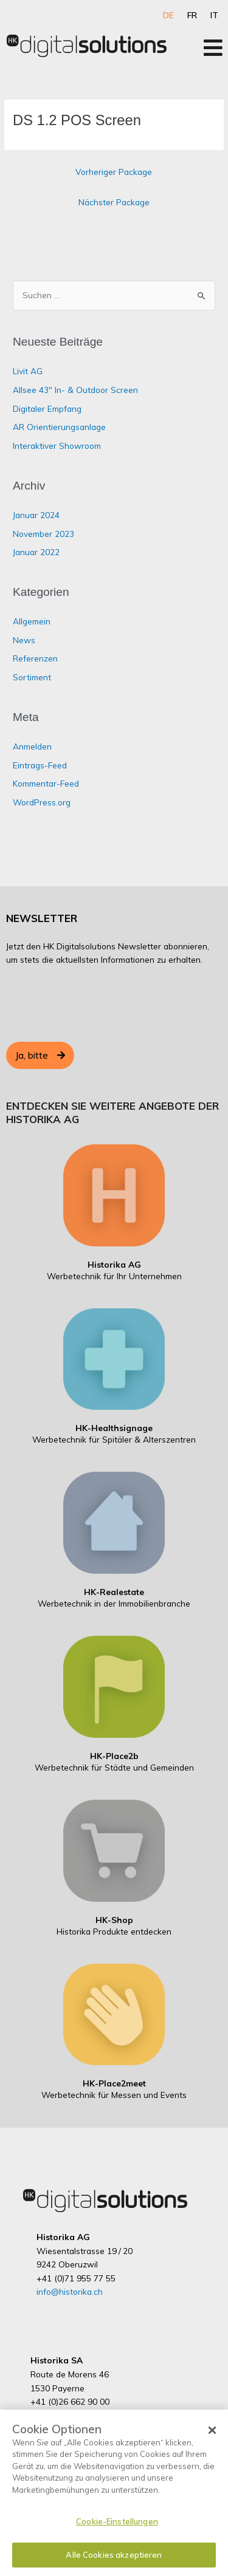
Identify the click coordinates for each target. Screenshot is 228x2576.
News (24, 640)
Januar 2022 (36, 552)
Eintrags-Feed (40, 765)
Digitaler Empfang (47, 408)
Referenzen (35, 658)
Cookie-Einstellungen (117, 2524)
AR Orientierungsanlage (59, 427)
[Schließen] (212, 2432)
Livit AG (28, 371)
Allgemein (31, 621)
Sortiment (32, 677)
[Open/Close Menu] (213, 47)
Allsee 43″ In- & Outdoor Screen (75, 389)
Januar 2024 (36, 515)
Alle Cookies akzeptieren (114, 2557)
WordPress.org (42, 802)
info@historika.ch (69, 2291)
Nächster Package (114, 202)
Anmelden (32, 746)
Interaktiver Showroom (57, 445)
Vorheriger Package (113, 171)
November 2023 (43, 533)
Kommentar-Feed (46, 783)
